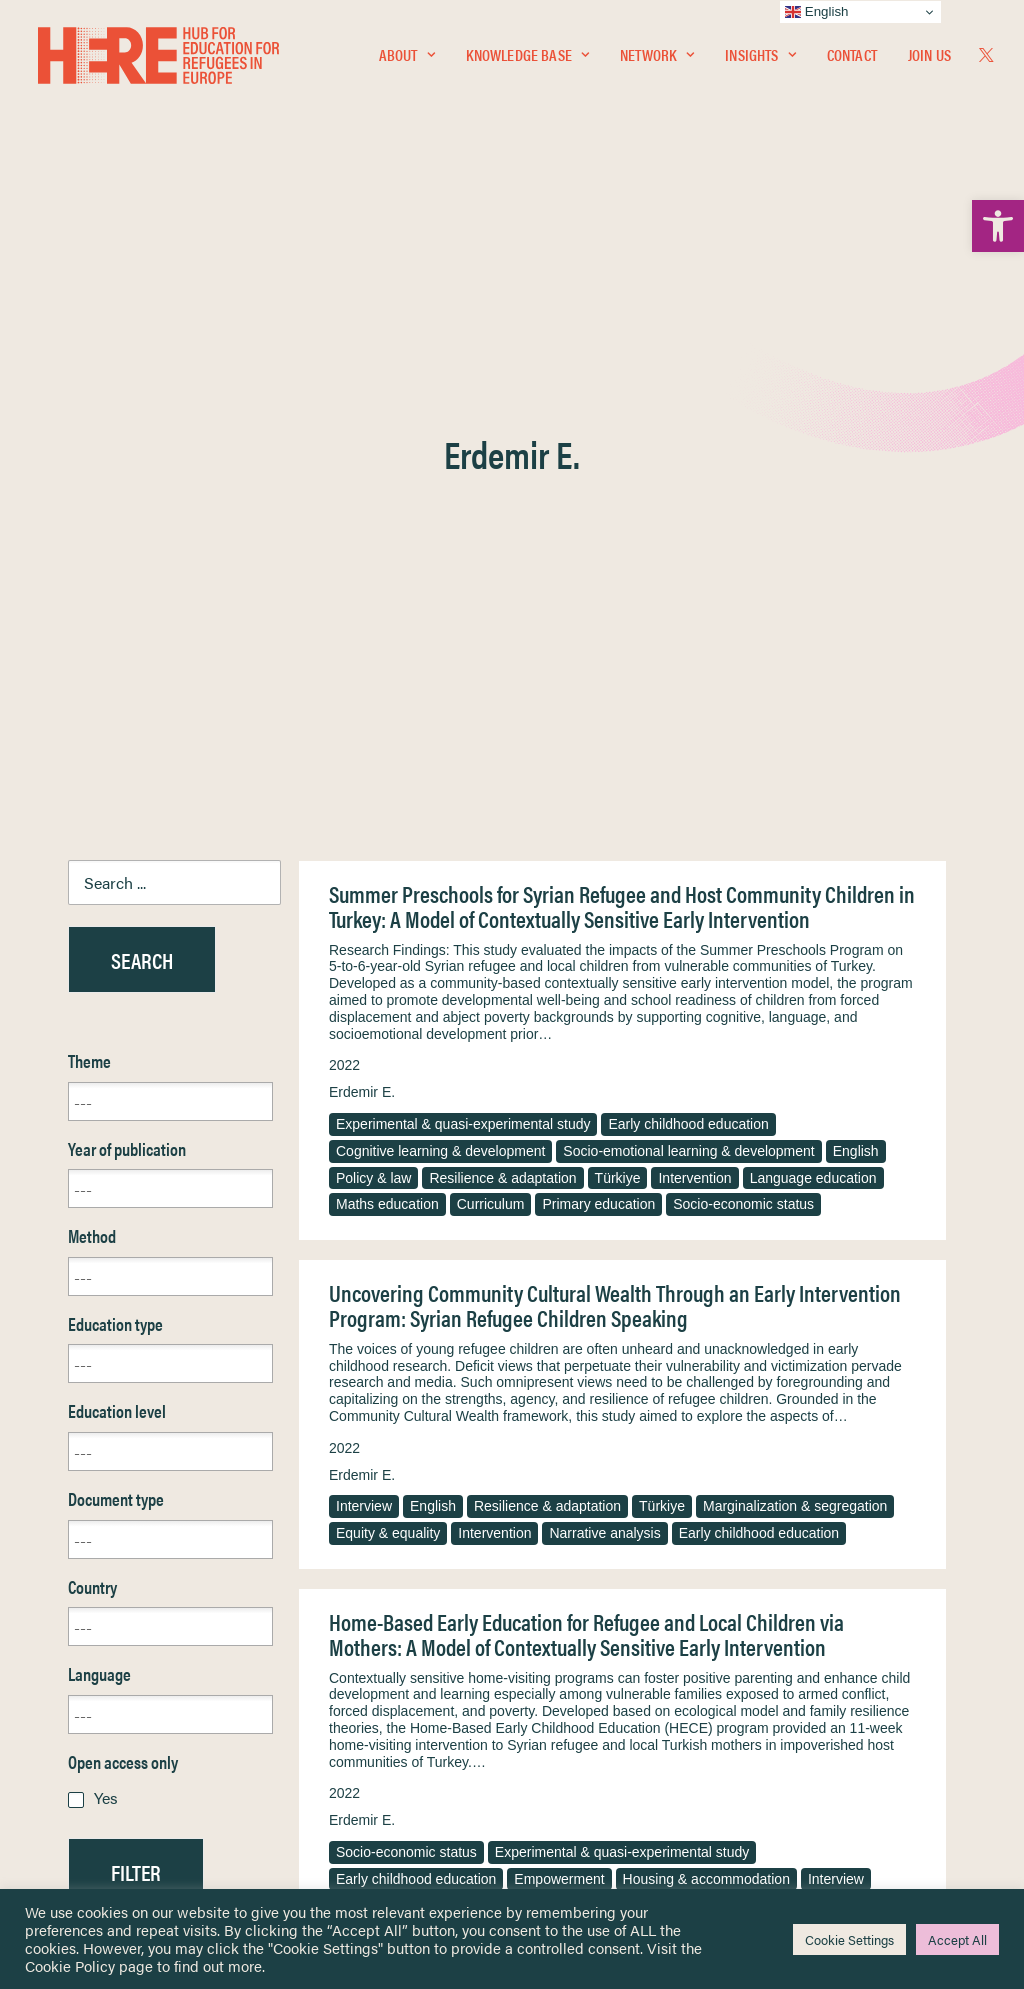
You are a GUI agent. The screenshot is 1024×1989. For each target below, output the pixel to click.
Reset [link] (87, 1423)
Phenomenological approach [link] (744, 1425)
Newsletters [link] (117, 1699)
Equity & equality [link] (388, 1026)
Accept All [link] (957, 1939)
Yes (106, 1290)
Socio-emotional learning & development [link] (688, 644)
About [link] (407, 56)
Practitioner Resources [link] (595, 1762)
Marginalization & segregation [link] (795, 999)
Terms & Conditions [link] (585, 1633)
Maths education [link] (387, 697)
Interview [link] (364, 999)
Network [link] (657, 56)
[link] (998, 226)
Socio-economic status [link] (743, 697)
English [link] (856, 644)
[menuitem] (407, 57)
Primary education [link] (598, 697)
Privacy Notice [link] (571, 1610)
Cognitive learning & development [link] (440, 644)
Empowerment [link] (559, 1372)
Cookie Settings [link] (849, 1939)
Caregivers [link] (370, 1398)
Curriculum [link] (491, 697)
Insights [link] (760, 56)
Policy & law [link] (373, 671)
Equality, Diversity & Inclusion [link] (613, 1657)
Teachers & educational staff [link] (510, 1398)
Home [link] (87, 1609)
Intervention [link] (694, 671)
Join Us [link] (929, 56)
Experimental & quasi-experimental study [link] (463, 617)
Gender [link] (638, 1398)
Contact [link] (852, 56)
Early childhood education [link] (688, 617)
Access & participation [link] (813, 1398)
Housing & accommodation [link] (706, 1372)
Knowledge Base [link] (527, 56)
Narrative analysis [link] (604, 1026)
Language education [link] (813, 671)
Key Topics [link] (560, 1786)
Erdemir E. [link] (362, 585)
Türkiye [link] (618, 671)
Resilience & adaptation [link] (502, 671)
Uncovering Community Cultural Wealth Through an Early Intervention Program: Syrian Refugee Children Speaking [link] (615, 798)
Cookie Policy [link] (70, 1965)
